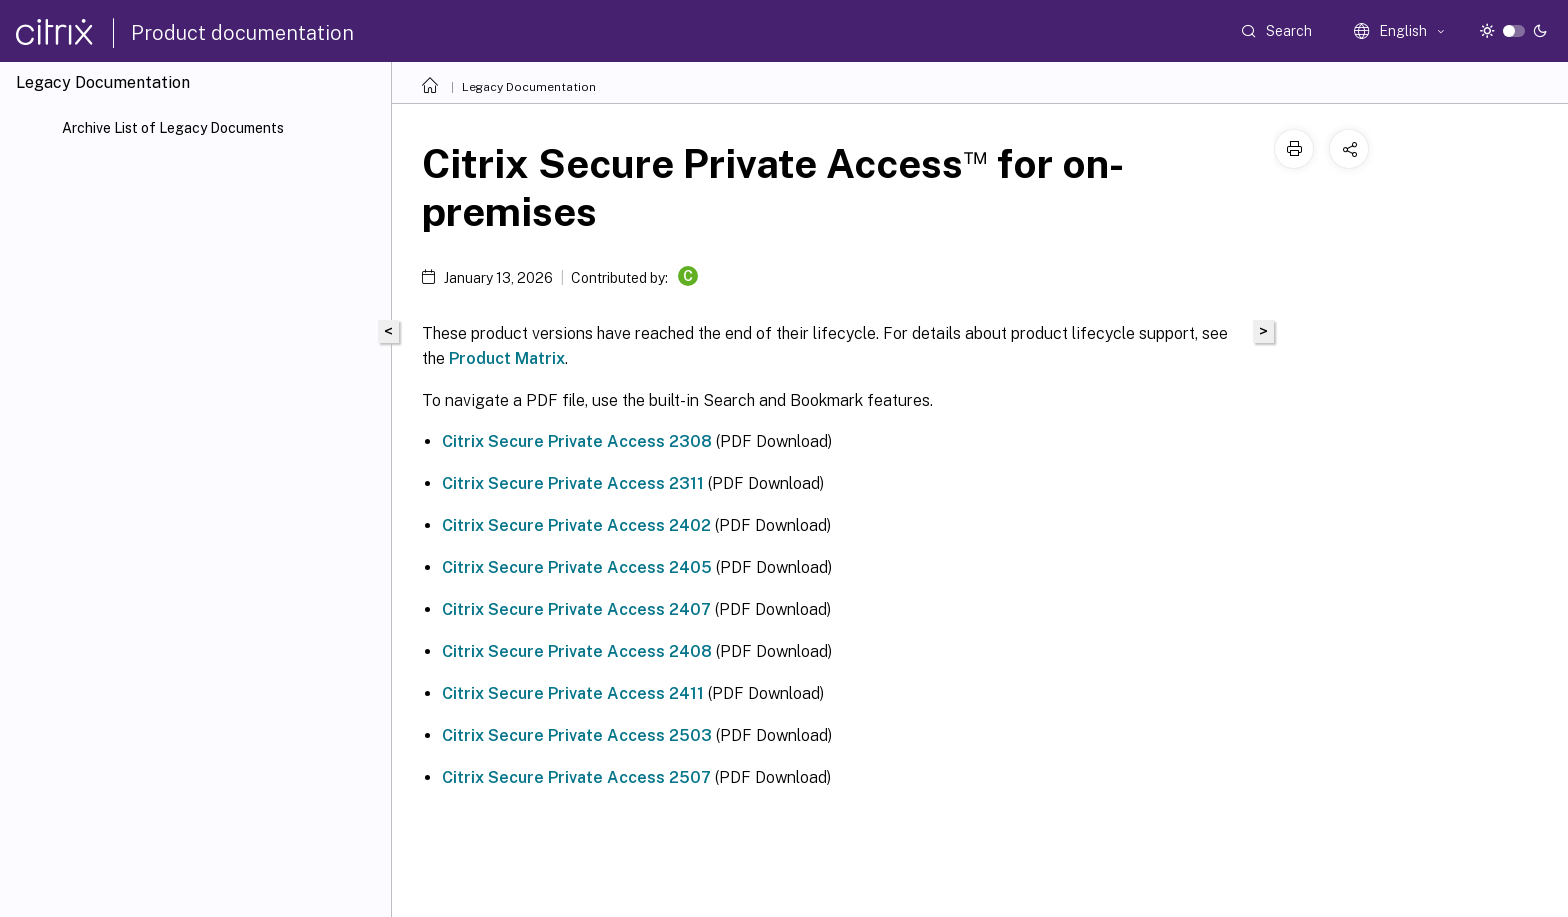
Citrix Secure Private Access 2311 (573, 483)
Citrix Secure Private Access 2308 (577, 441)
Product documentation (242, 33)
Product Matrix (507, 358)
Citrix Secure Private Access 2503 (577, 735)
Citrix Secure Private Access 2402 (576, 525)
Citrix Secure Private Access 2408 (577, 651)
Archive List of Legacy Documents (173, 128)
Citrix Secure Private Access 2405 (577, 567)
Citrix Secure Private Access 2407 (576, 609)
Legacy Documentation (529, 87)
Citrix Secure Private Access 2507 (576, 777)
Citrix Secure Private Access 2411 (573, 693)
